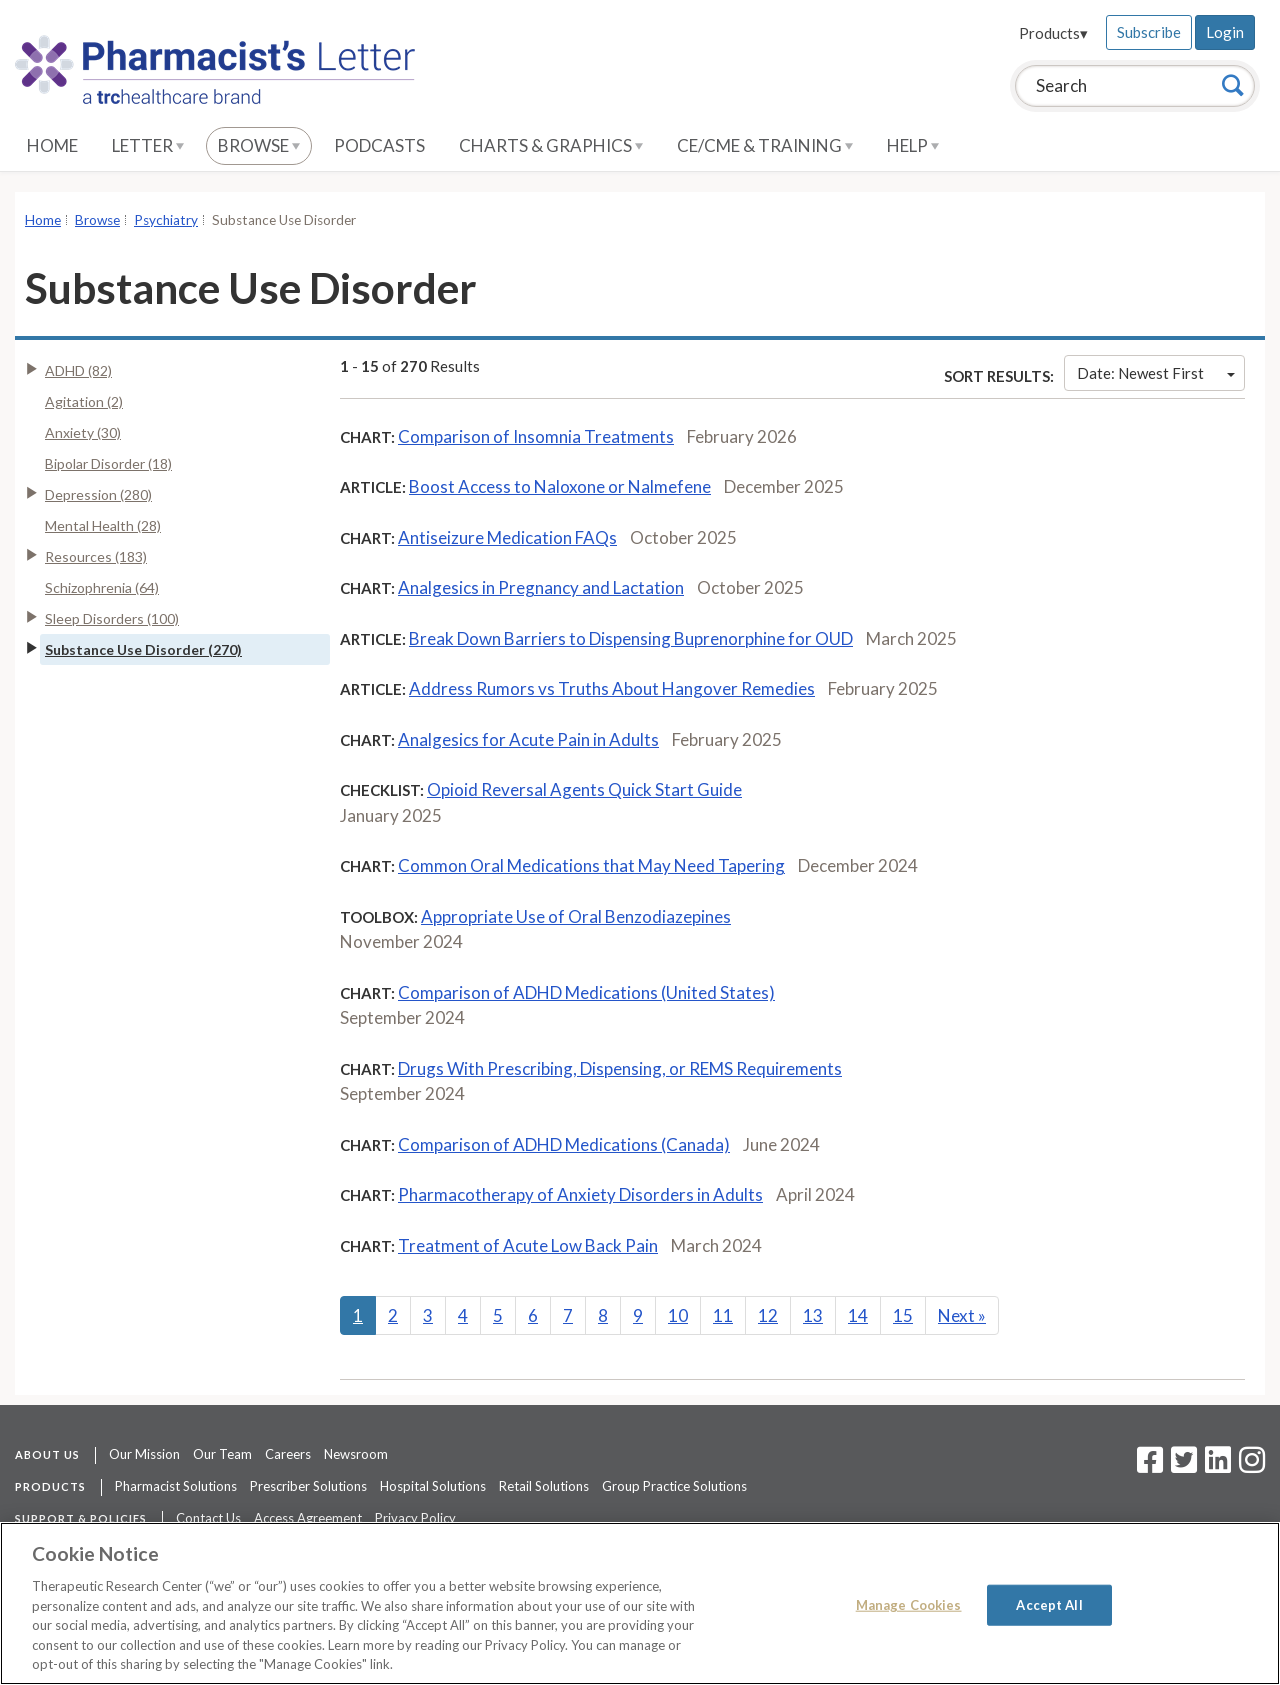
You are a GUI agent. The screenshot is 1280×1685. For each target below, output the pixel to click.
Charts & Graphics (551, 145)
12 (768, 1315)
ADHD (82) (78, 370)
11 (723, 1315)
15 (903, 1315)
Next (962, 1315)
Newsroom (356, 1454)
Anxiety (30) (83, 432)
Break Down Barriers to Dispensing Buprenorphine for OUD (631, 638)
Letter (148, 145)
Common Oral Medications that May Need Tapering (591, 865)
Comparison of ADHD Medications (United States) (586, 992)
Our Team (222, 1454)
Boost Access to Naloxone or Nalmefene (560, 486)
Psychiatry (166, 220)
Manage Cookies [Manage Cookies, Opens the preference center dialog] (909, 1604)
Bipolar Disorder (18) (108, 463)
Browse (259, 145)
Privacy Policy (415, 1518)
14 (858, 1315)
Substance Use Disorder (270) (143, 649)
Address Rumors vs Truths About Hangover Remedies (612, 688)
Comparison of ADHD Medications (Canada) (564, 1144)
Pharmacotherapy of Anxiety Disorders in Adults (580, 1194)
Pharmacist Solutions (176, 1486)
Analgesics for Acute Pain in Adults (528, 739)
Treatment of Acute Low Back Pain (528, 1245)
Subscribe (1149, 32)
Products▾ (1053, 33)
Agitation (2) (84, 401)
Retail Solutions (544, 1486)
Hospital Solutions (433, 1486)
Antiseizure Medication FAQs (507, 537)
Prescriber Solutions (308, 1486)
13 (813, 1315)
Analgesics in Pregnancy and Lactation (541, 587)
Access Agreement (308, 1518)
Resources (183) (96, 556)
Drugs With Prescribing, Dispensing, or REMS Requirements (620, 1068)
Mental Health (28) (103, 525)
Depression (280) (98, 494)
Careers (288, 1454)
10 (678, 1315)
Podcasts (379, 145)
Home (52, 145)
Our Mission (144, 1454)
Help (913, 145)
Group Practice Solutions (674, 1486)
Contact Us (208, 1518)
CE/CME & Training (765, 145)
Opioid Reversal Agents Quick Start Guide (584, 789)
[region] (640, 1603)
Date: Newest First (1156, 373)
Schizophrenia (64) (102, 587)
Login (1225, 32)
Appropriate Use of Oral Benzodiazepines (576, 916)
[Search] (1233, 85)
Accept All (1049, 1604)
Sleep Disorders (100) (112, 618)
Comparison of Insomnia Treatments (536, 436)
